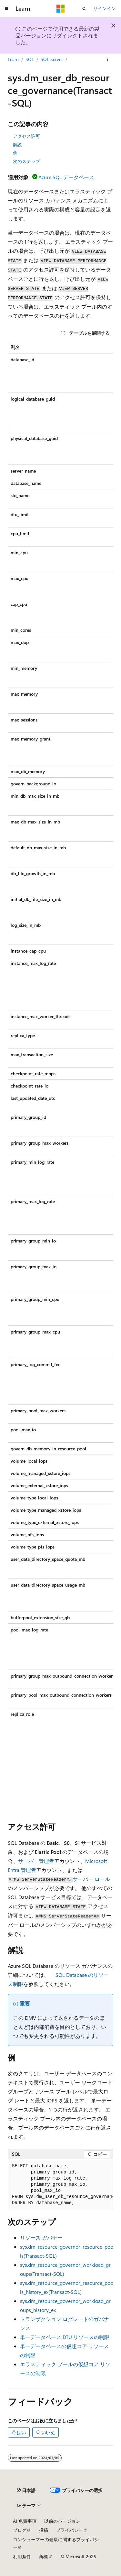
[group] (60, 1078)
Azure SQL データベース (66, 177)
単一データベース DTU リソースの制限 (64, 2337)
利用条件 (22, 2556)
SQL (29, 59)
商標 (43, 2556)
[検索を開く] (84, 9)
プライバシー (69, 2530)
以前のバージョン (62, 2521)
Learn (13, 59)
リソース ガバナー (41, 2237)
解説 (17, 144)
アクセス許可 (26, 136)
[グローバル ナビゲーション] (6, 9)
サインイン (104, 8)
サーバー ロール (91, 1879)
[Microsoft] (60, 9)
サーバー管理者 (36, 1860)
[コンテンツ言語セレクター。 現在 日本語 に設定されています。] (26, 2490)
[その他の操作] (107, 59)
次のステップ (26, 161)
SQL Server (52, 59)
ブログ (19, 2530)
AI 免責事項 (24, 2521)
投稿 (43, 2530)
